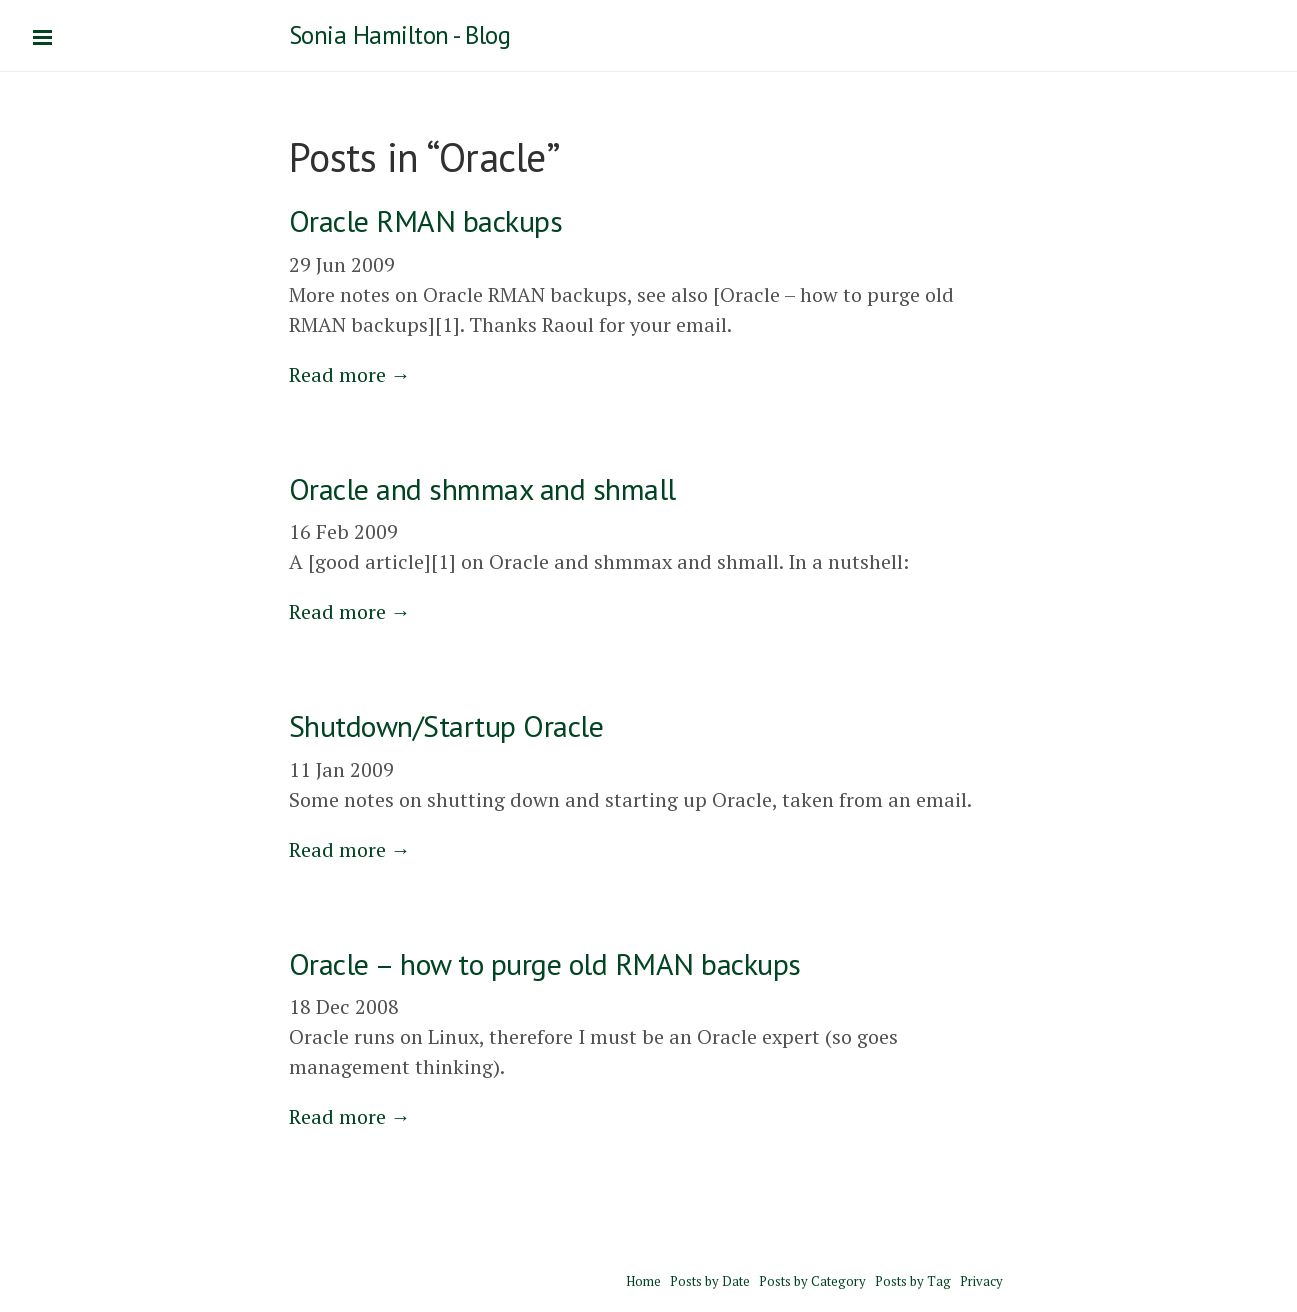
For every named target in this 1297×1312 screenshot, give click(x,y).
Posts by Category (812, 1281)
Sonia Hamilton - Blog (400, 35)
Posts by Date (710, 1281)
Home (643, 1281)
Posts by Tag (913, 1281)
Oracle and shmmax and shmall (482, 488)
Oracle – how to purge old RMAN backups (545, 963)
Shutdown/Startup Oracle (446, 725)
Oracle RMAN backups (426, 220)
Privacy (981, 1281)
